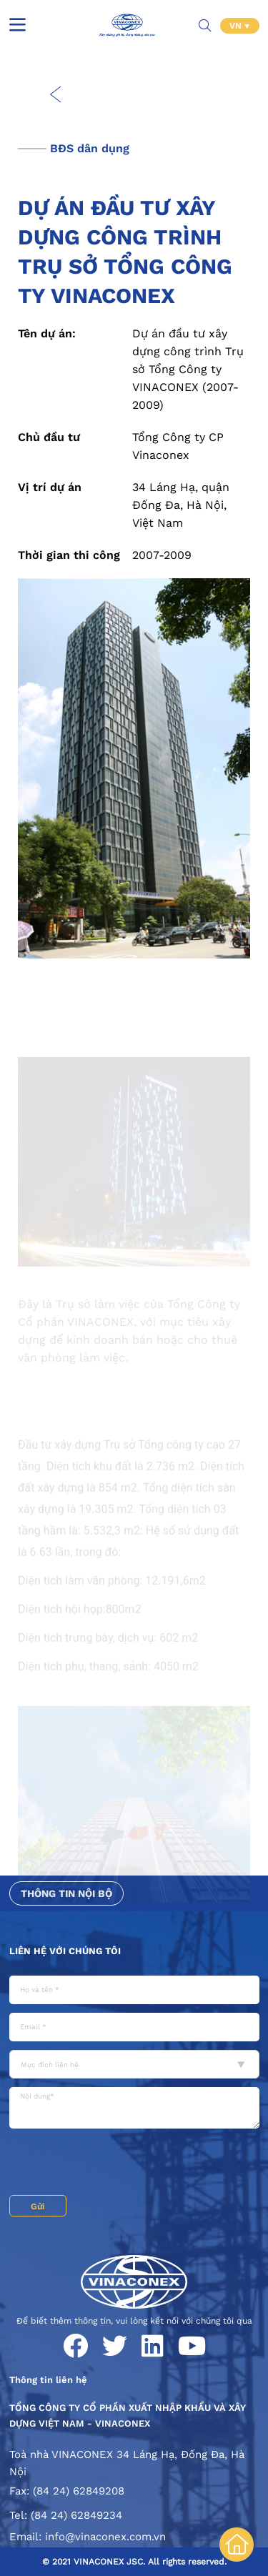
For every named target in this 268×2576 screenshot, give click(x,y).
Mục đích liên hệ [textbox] (50, 2065)
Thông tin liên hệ (48, 2379)
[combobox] (134, 2064)
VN (236, 26)
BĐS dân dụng (89, 148)
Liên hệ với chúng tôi (65, 1951)
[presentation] (118, 2163)
